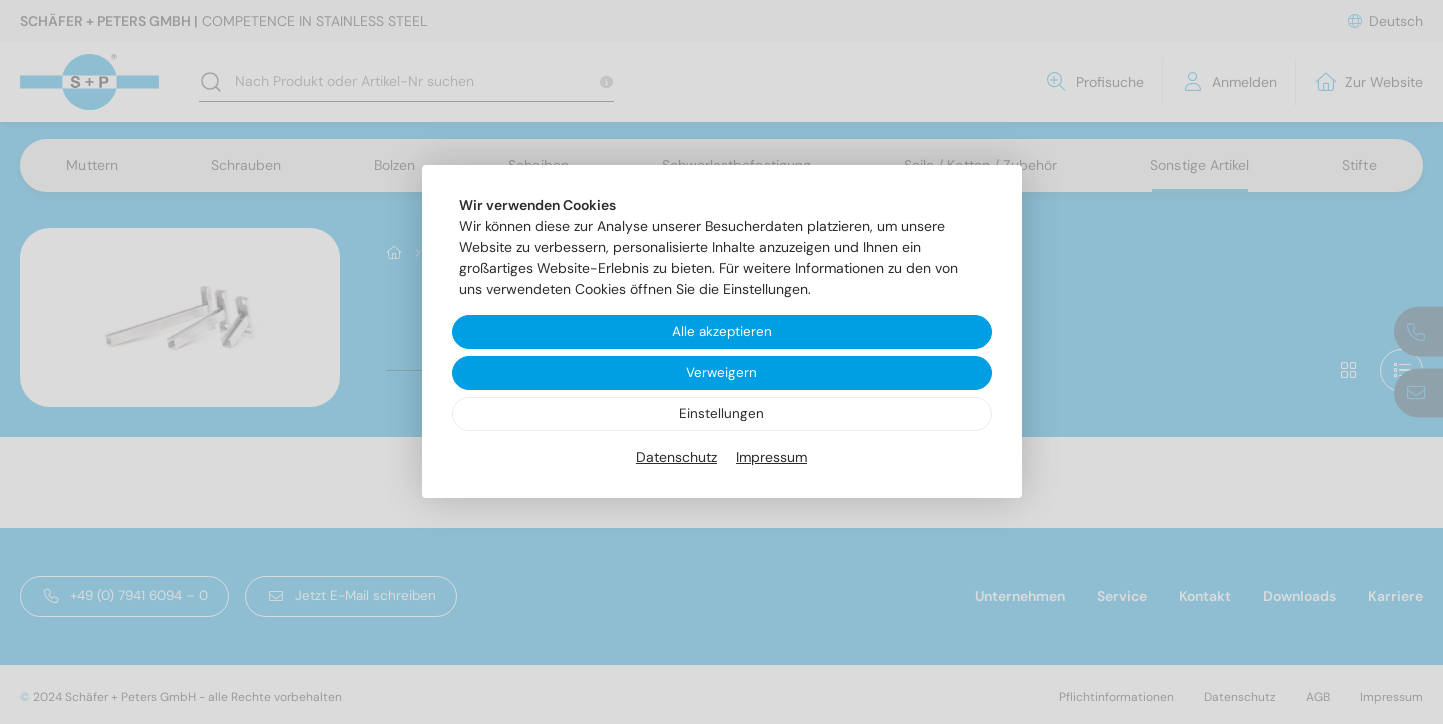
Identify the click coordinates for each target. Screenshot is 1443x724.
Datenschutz (676, 459)
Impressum (771, 459)
